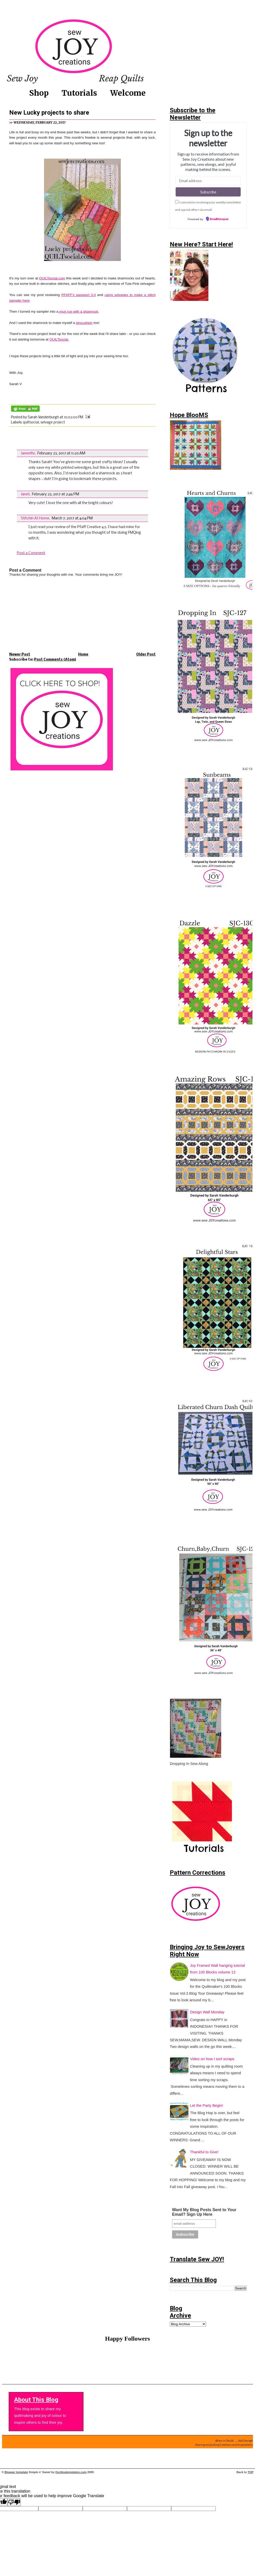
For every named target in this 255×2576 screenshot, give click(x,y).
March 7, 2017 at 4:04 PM (72, 518)
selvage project (52, 422)
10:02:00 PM (73, 417)
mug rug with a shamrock (78, 311)
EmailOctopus (219, 219)
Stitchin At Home (35, 518)
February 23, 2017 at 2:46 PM (55, 494)
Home (83, 655)
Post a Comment (31, 553)
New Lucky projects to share (49, 112)
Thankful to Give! (204, 2152)
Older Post (146, 655)
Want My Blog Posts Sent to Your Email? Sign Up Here (204, 2212)
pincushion (84, 323)
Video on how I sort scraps (212, 2059)
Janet (25, 494)
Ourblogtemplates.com (71, 2472)
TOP (250, 2472)
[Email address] (208, 180)
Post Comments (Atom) (55, 660)
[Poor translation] (14, 2502)
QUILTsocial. (59, 339)
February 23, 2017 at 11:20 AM (61, 453)
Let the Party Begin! (206, 2105)
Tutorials (79, 93)
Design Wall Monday (207, 2012)
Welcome (128, 93)
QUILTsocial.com (52, 278)
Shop (39, 93)
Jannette (28, 453)
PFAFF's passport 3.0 (78, 295)
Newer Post (19, 655)
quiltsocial (31, 422)
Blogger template (16, 2472)
